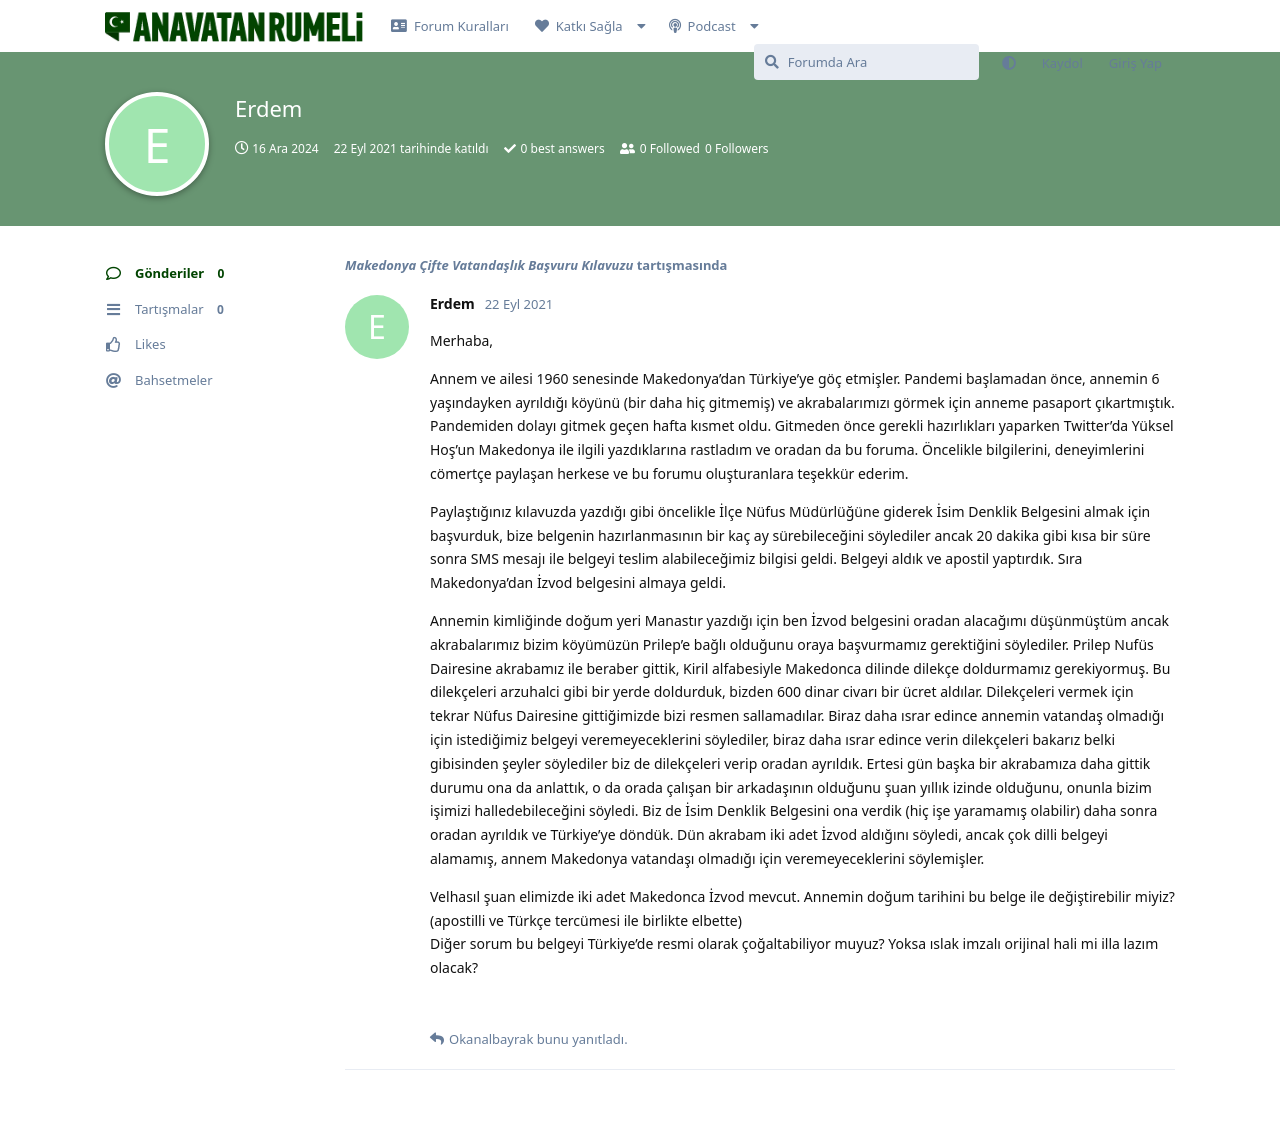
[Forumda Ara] (866, 62)
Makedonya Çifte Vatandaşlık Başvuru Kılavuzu (489, 265)
